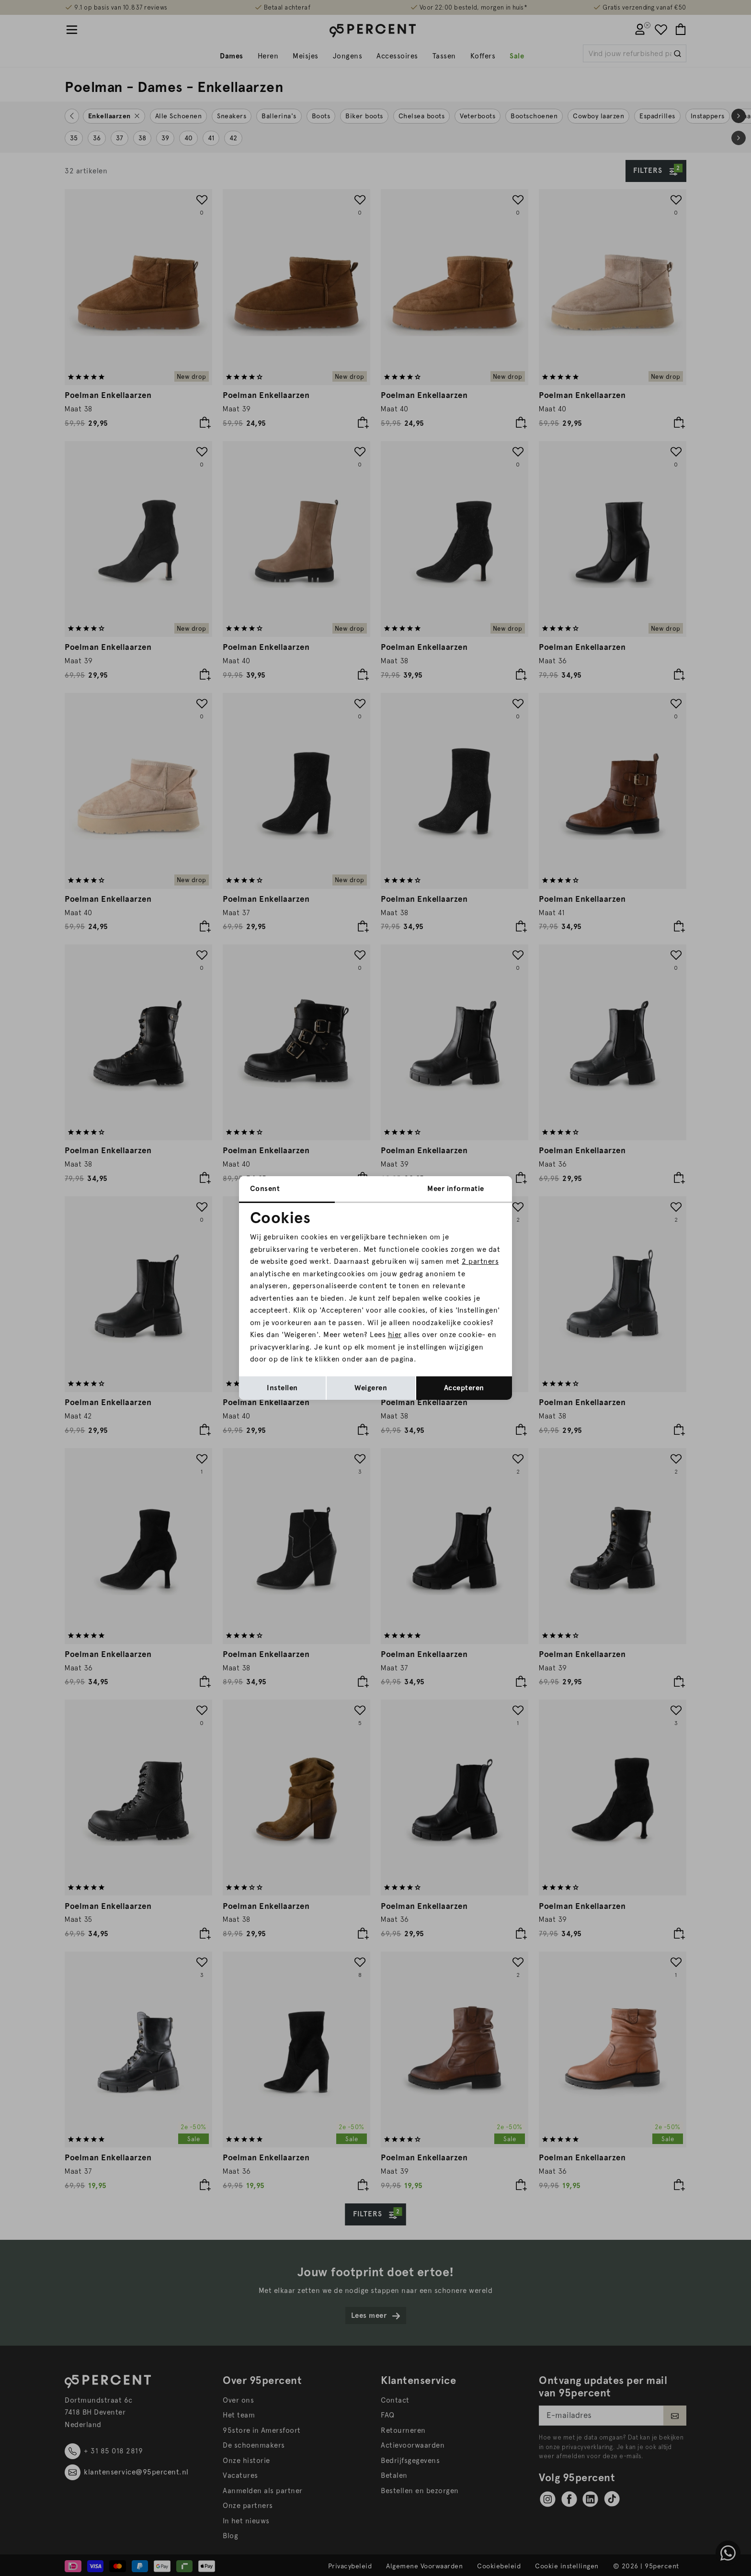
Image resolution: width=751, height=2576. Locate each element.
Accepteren (464, 1388)
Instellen (282, 1388)
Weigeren (370, 1388)
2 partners (480, 1261)
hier (395, 1334)
